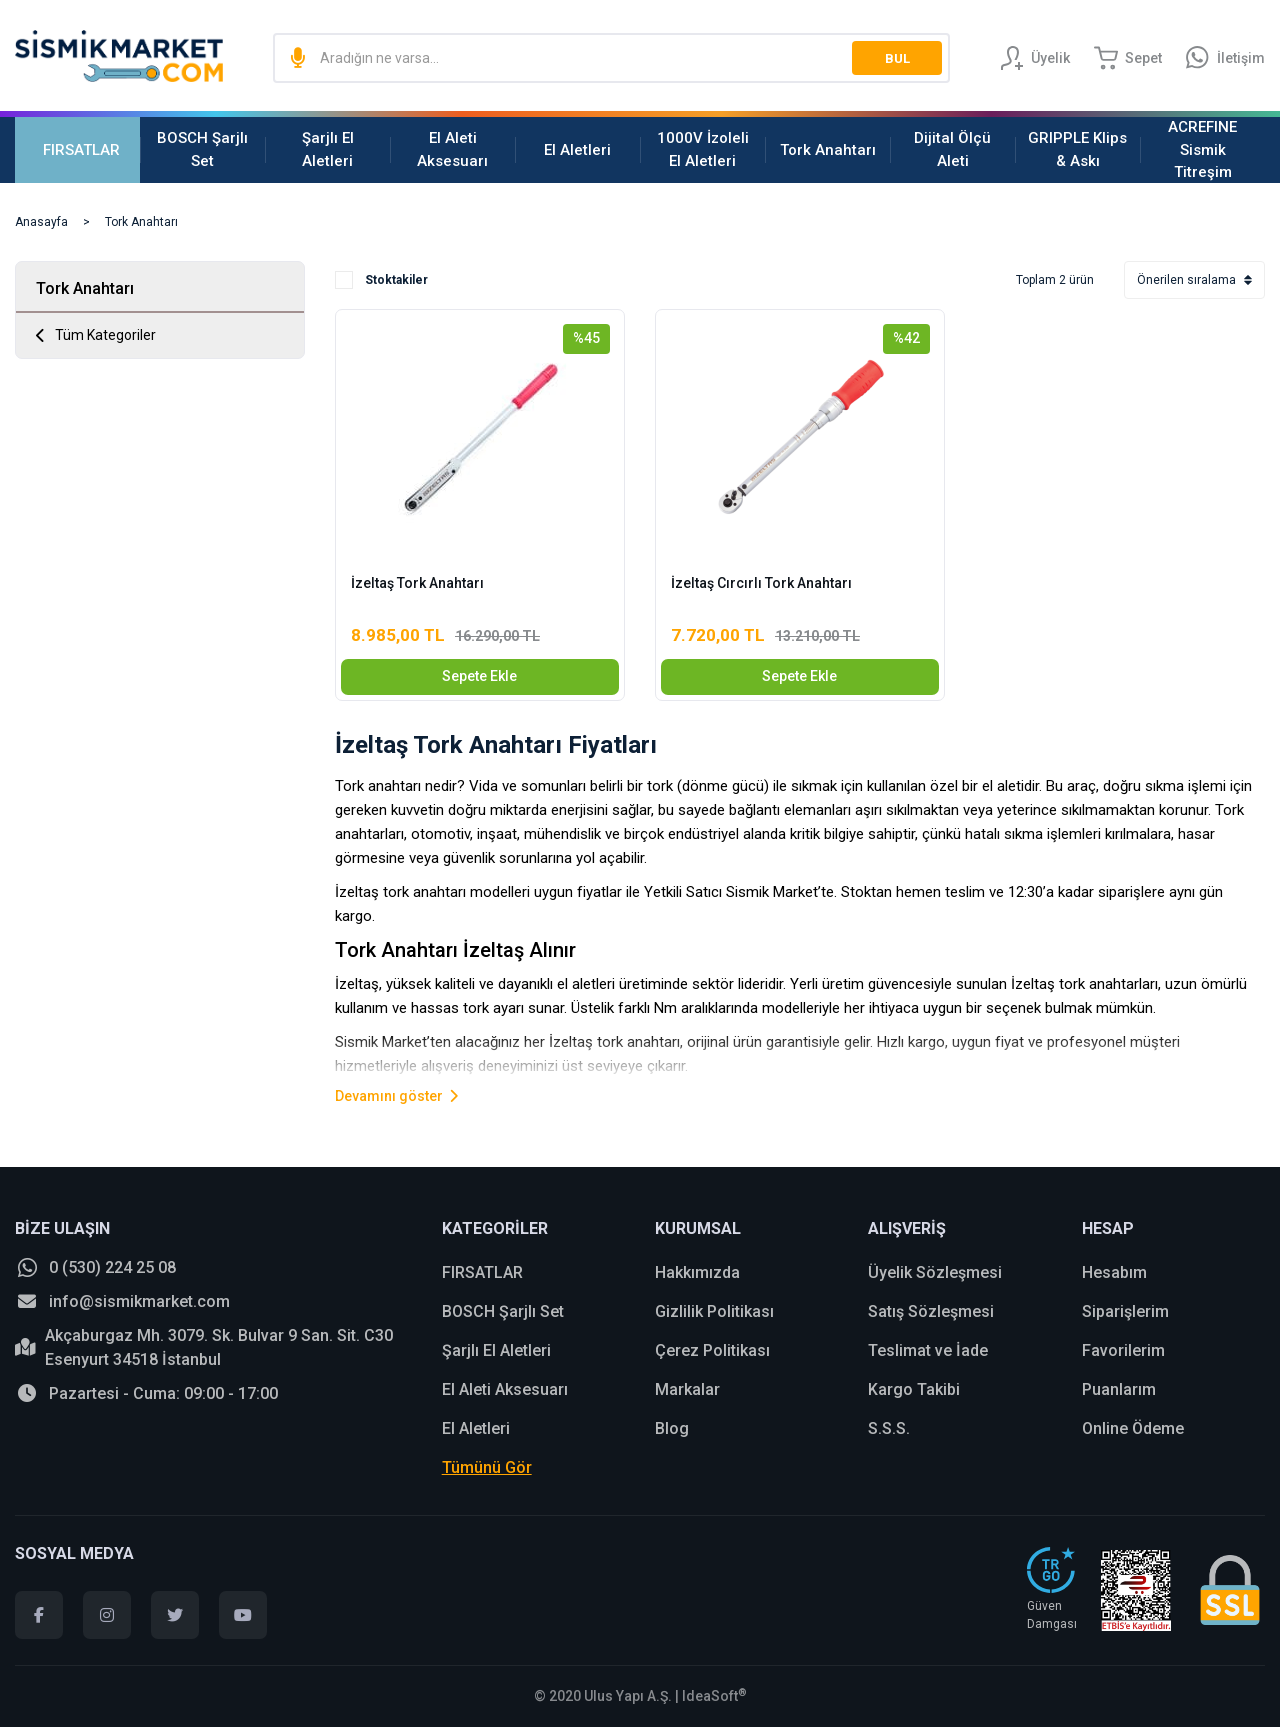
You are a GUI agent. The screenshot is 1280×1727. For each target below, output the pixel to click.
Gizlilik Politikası (714, 1311)
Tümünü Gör (487, 1467)
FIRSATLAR (482, 1272)
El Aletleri (476, 1428)
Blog (672, 1428)
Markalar (687, 1389)
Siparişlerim (1125, 1311)
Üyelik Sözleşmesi (935, 1272)
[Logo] (119, 56)
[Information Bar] (1225, 58)
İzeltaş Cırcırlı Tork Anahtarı (761, 583)
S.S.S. (889, 1428)
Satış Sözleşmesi (931, 1311)
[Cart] (1128, 58)
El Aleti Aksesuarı (505, 1389)
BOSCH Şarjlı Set (503, 1311)
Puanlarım (1119, 1389)
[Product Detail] (480, 335)
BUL (897, 58)
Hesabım (1114, 1272)
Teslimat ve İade (928, 1350)
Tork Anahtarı (141, 222)
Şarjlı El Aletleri (496, 1350)
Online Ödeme (1133, 1428)
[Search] (611, 58)
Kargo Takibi (914, 1389)
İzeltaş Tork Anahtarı (417, 583)
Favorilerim (1123, 1350)
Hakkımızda (697, 1272)
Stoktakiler (396, 280)
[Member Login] (1035, 58)
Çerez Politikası (712, 1350)
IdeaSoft (714, 1696)
